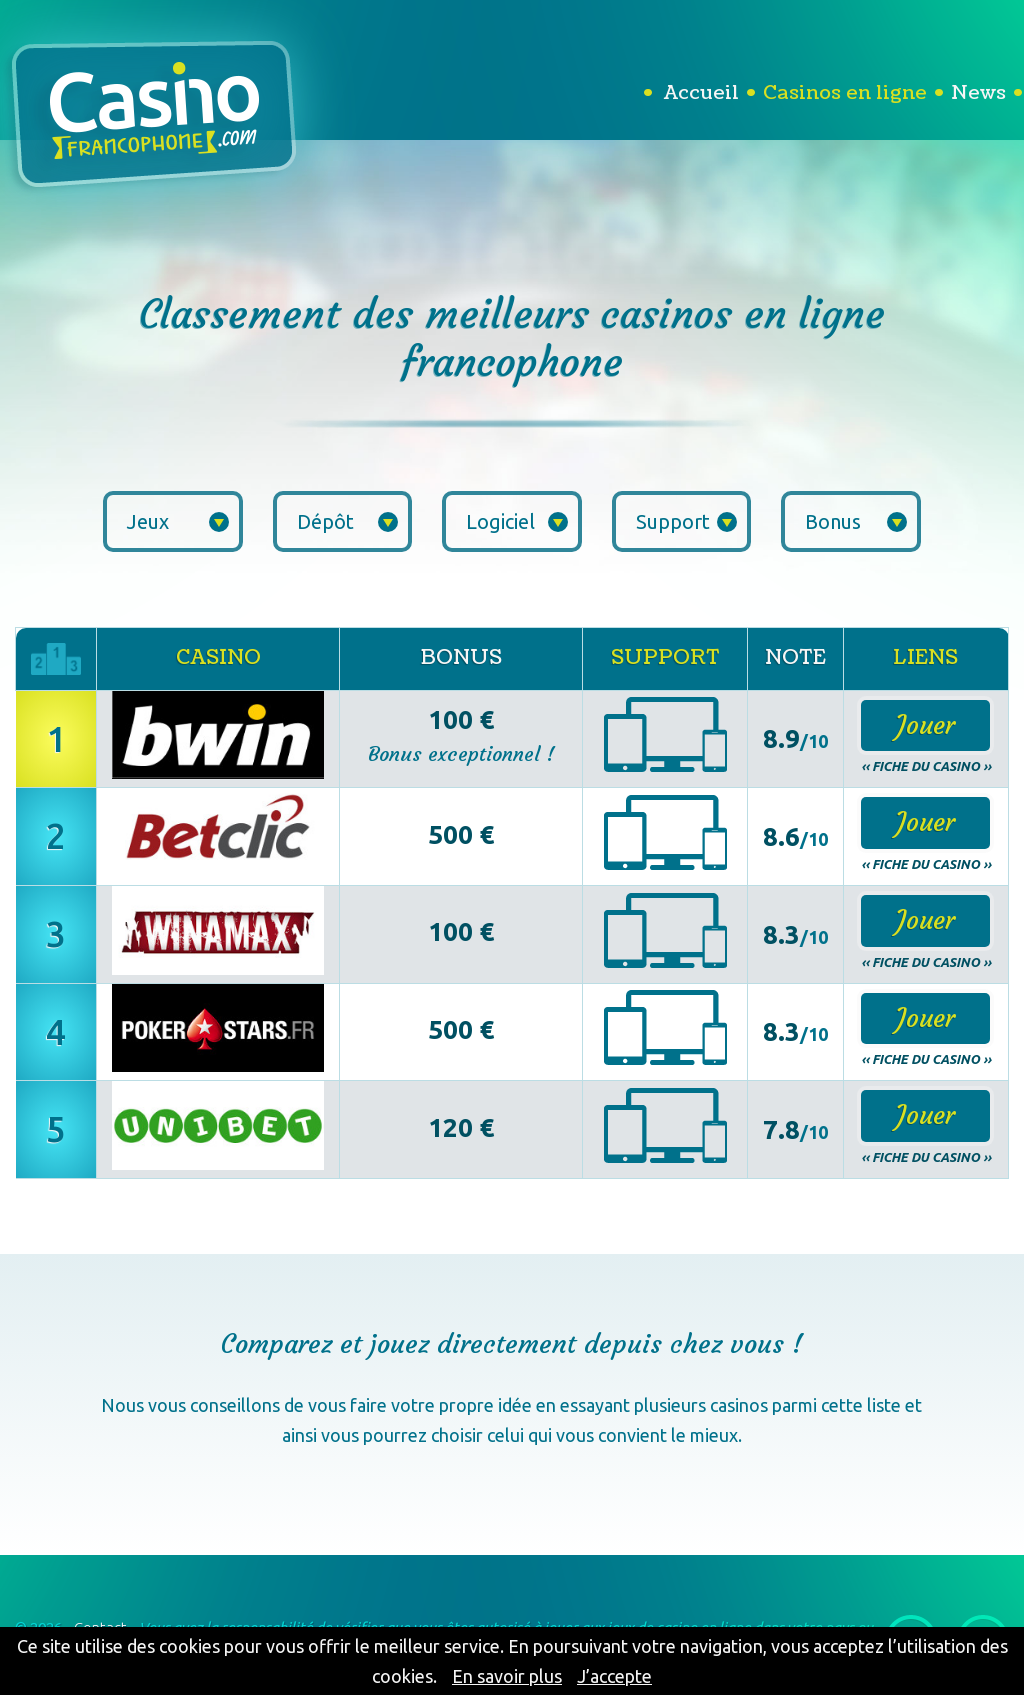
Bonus (856, 521)
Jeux (178, 521)
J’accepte (614, 1676)
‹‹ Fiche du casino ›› (926, 766)
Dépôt (348, 521)
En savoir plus (507, 1676)
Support (687, 521)
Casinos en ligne (845, 93)
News (978, 93)
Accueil (701, 93)
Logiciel (517, 521)
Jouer (925, 725)
